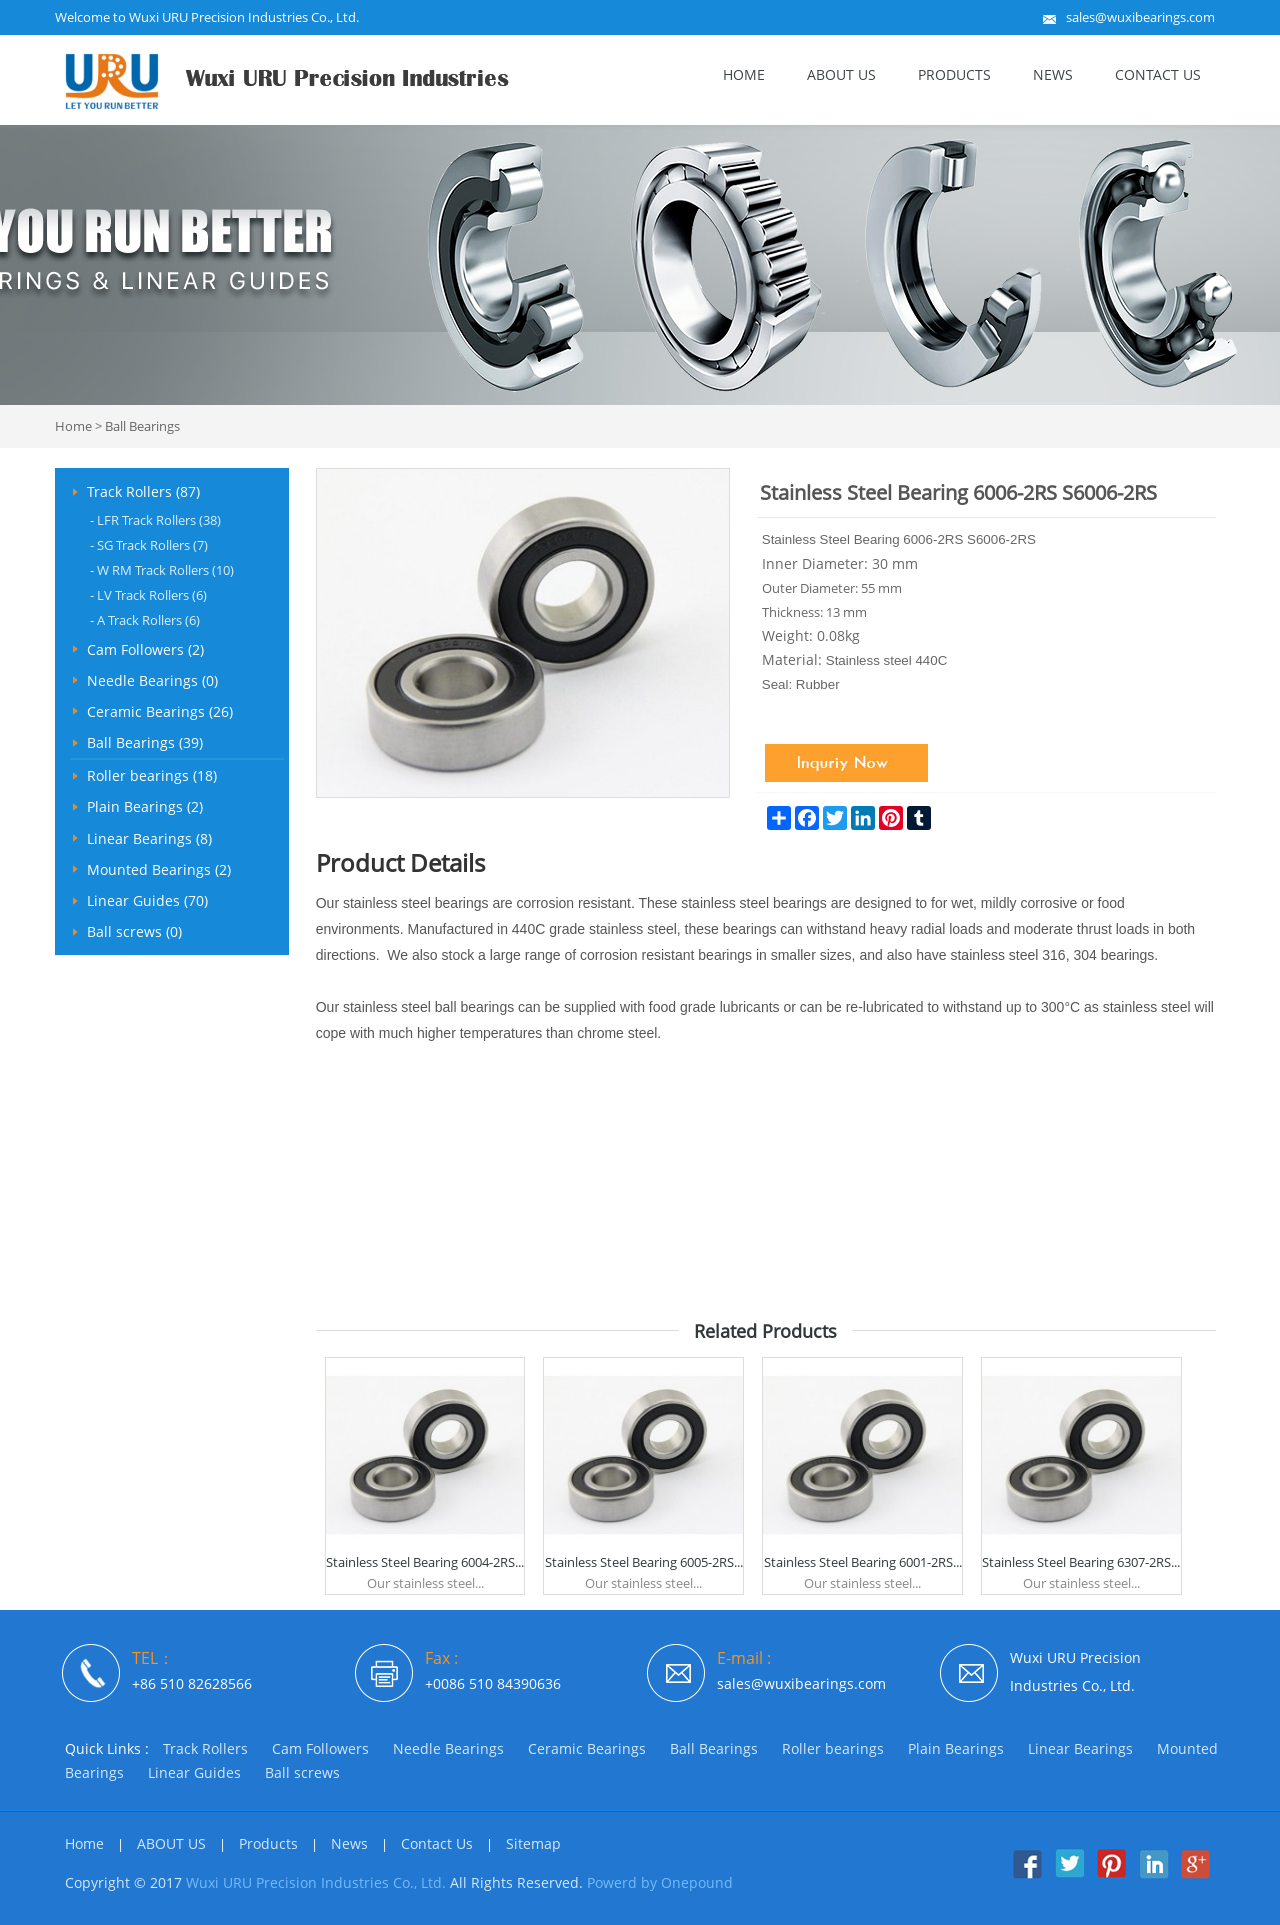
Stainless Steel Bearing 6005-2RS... (644, 1562)
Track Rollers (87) (143, 491)
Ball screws (302, 1772)
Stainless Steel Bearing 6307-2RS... (1081, 1562)
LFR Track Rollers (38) (155, 520)
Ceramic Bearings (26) (160, 711)
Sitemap (533, 1843)
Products (954, 74)
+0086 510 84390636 (493, 1683)
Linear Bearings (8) (149, 838)
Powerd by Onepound (660, 1882)
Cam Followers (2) (145, 649)
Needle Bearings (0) (152, 680)
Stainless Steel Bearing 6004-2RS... (425, 1562)
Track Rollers (205, 1748)
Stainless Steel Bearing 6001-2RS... (863, 1562)
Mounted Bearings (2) (159, 869)
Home (744, 74)
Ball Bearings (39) (145, 742)
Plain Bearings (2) (145, 806)
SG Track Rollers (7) (149, 545)
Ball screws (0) (134, 931)
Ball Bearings (142, 426)
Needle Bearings (448, 1748)
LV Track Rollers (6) (148, 595)
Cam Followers (320, 1748)
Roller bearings (833, 1748)
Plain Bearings (956, 1748)
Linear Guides (194, 1772)
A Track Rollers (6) (145, 620)
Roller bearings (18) (152, 775)
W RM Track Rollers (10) (162, 570)
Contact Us (1158, 74)
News (1053, 74)
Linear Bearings (1080, 1748)
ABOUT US (841, 74)
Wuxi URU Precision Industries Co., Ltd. (316, 1882)
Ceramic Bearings (587, 1748)
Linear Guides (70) (147, 900)
